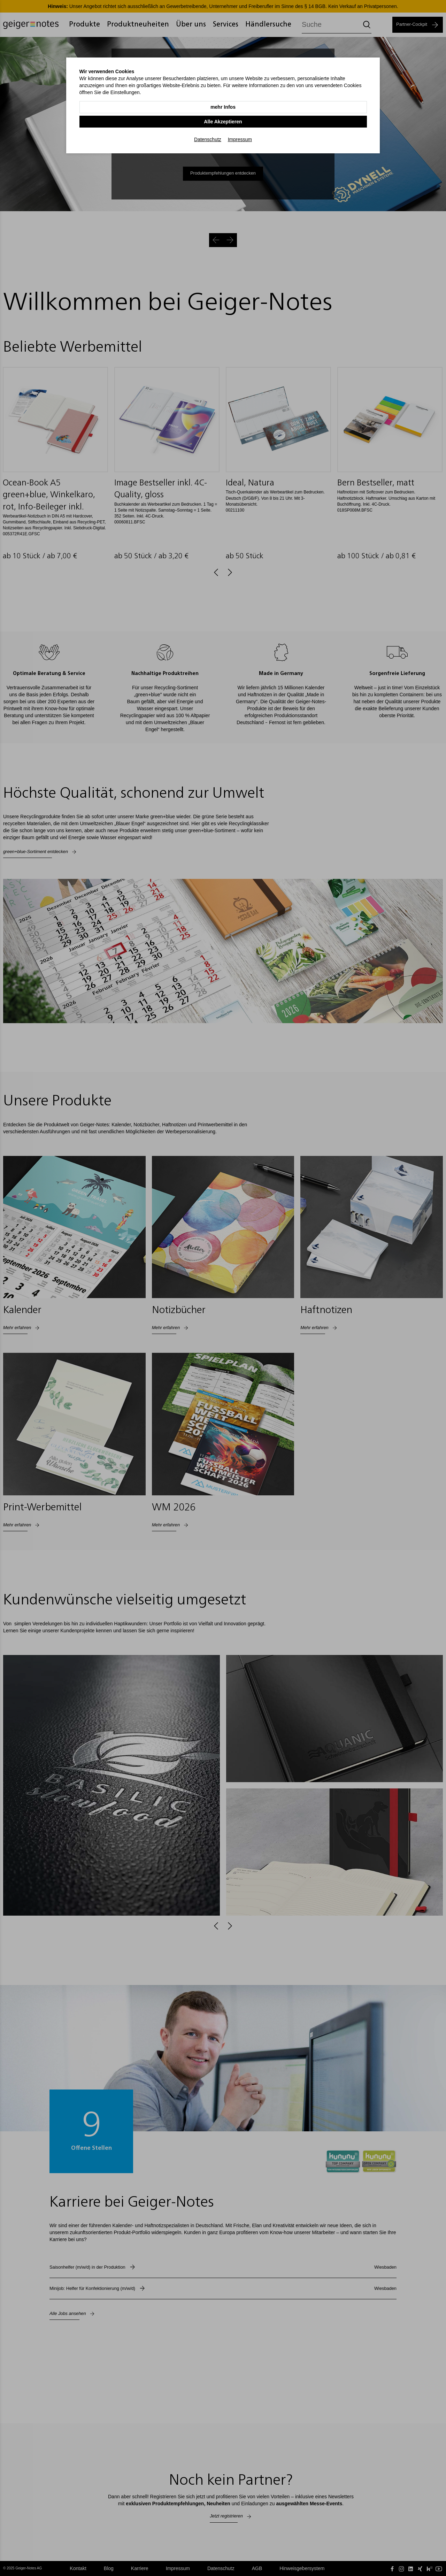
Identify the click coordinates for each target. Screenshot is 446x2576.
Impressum (240, 123)
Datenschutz (207, 123)
